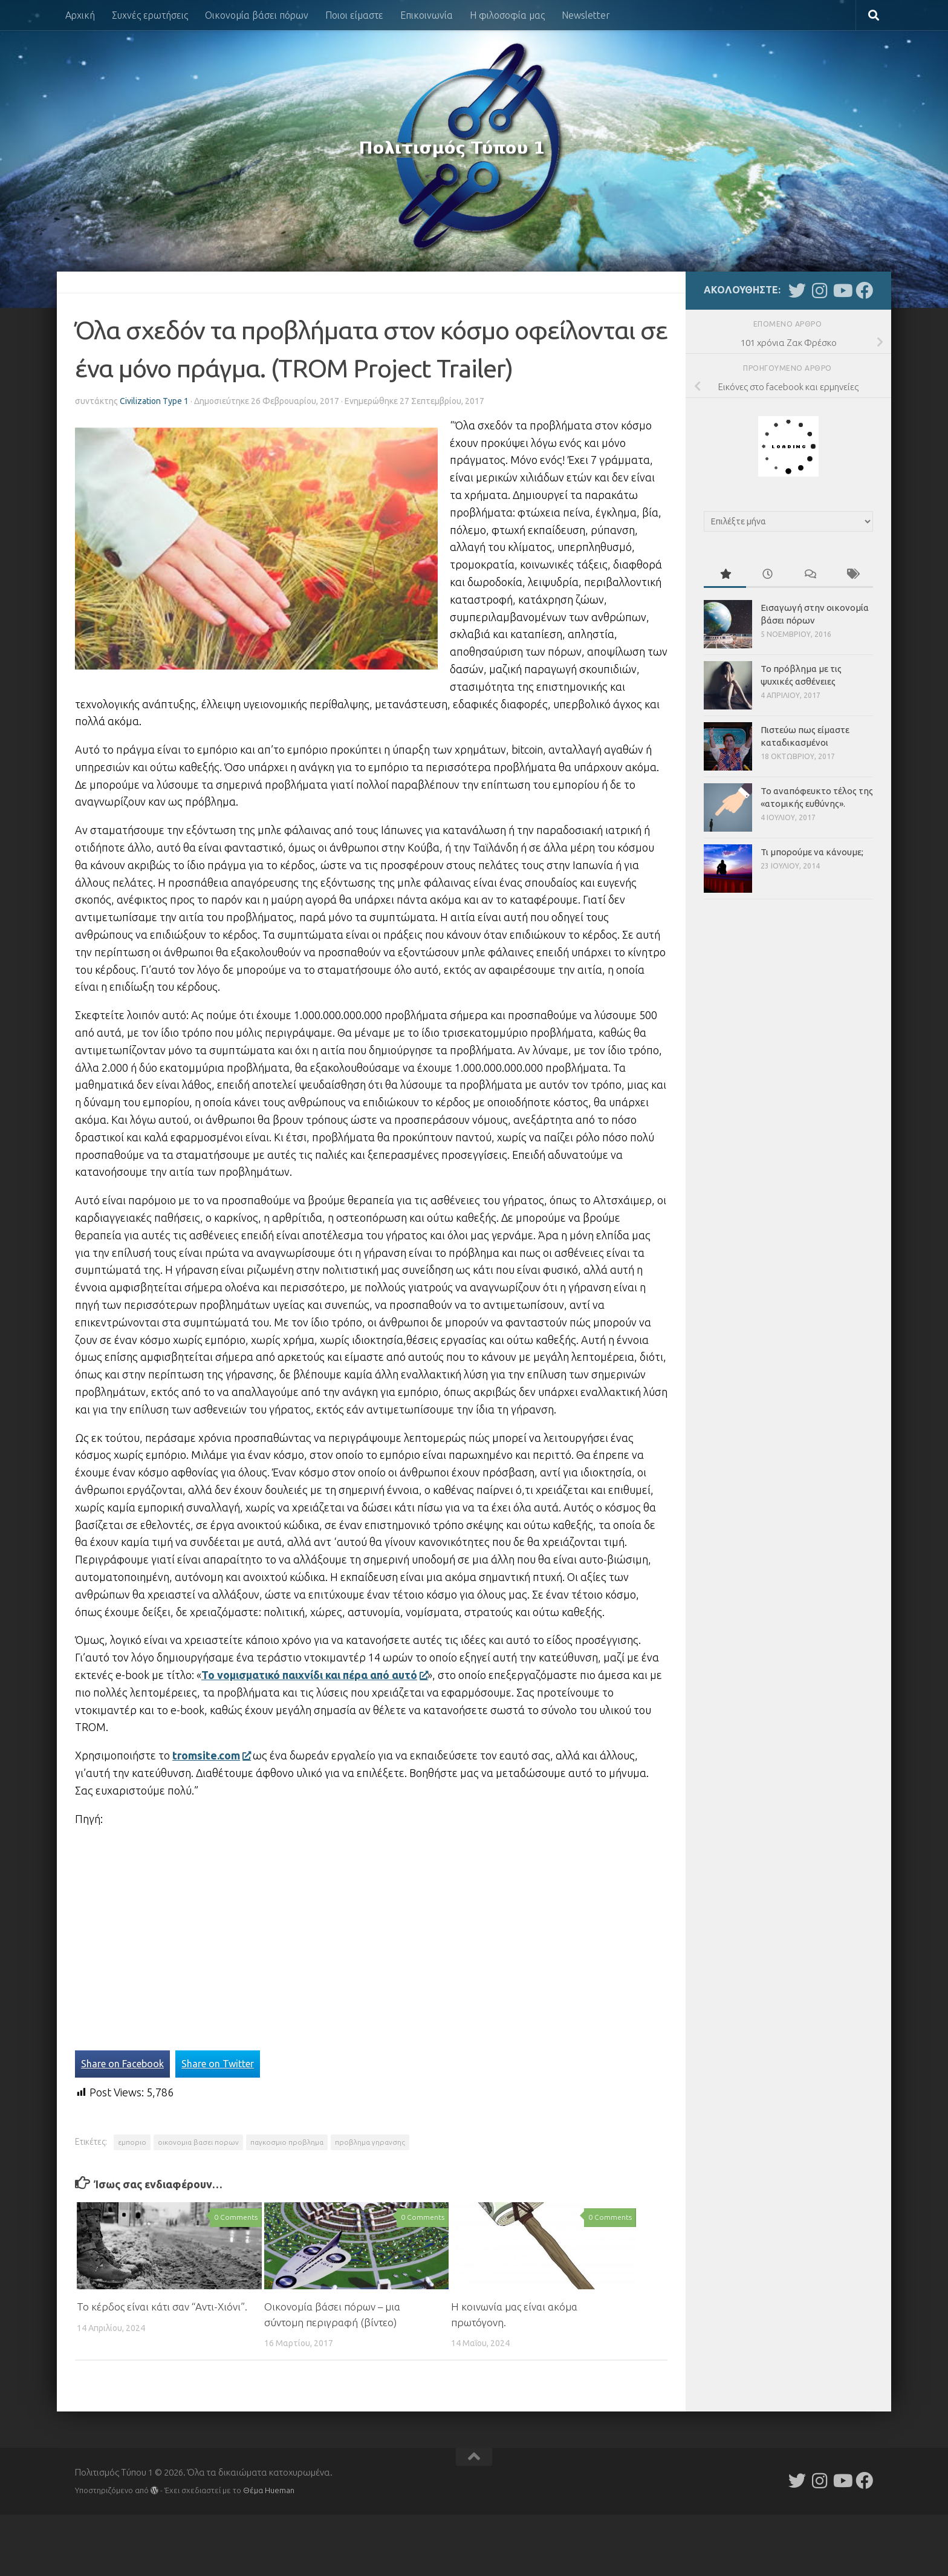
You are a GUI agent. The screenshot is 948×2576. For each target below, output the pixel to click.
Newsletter (586, 15)
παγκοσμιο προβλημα (286, 2142)
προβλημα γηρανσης (370, 2142)
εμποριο (132, 2142)
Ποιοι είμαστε (354, 15)
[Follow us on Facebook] (864, 290)
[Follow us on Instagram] (819, 290)
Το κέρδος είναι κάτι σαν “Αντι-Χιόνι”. (162, 2306)
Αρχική (80, 15)
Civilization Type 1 (154, 401)
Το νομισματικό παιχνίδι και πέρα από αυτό (314, 1675)
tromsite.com (211, 1755)
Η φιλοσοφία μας (507, 15)
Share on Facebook (122, 2063)
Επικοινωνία (426, 15)
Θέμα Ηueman (268, 2490)
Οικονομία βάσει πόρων (256, 15)
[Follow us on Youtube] (842, 290)
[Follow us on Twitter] (797, 290)
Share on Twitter (217, 2063)
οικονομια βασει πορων (198, 2142)
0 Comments (236, 2217)
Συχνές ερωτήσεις (150, 15)
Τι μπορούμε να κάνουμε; (812, 852)
